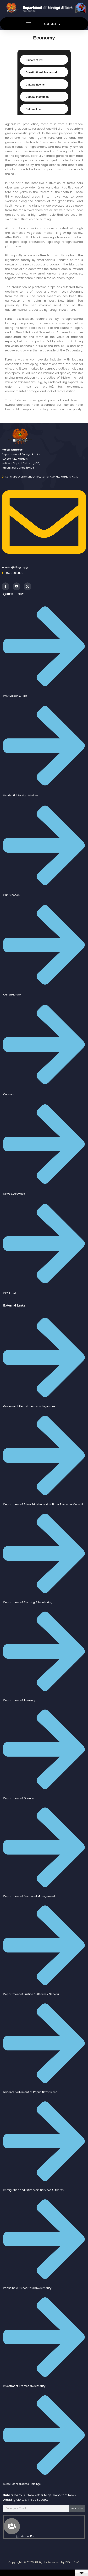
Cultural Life (33, 109)
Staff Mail (52, 23)
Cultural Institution (37, 97)
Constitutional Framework (42, 72)
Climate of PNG (35, 60)
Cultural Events (35, 84)
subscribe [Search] (77, 2508)
